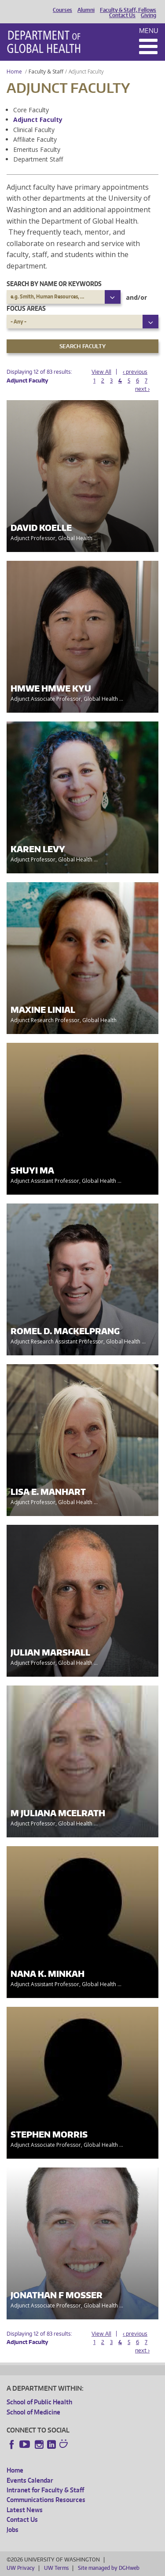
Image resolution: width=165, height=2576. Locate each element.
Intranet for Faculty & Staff (45, 2490)
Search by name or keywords (54, 283)
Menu (148, 30)
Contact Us (122, 15)
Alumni (86, 10)
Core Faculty (31, 110)
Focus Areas (26, 308)
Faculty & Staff (46, 71)
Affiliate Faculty (35, 139)
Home (14, 71)
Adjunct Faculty (37, 119)
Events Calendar (30, 2480)
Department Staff (38, 159)
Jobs (12, 2529)
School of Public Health (39, 2402)
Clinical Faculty (34, 129)
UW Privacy (21, 2568)
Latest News (25, 2509)
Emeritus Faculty (36, 149)
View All (101, 371)
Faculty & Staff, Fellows (128, 10)
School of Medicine (33, 2412)
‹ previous (135, 371)
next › (142, 389)
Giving (148, 15)
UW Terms (56, 2568)
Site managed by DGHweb (108, 2568)
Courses (62, 10)
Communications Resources (46, 2499)
